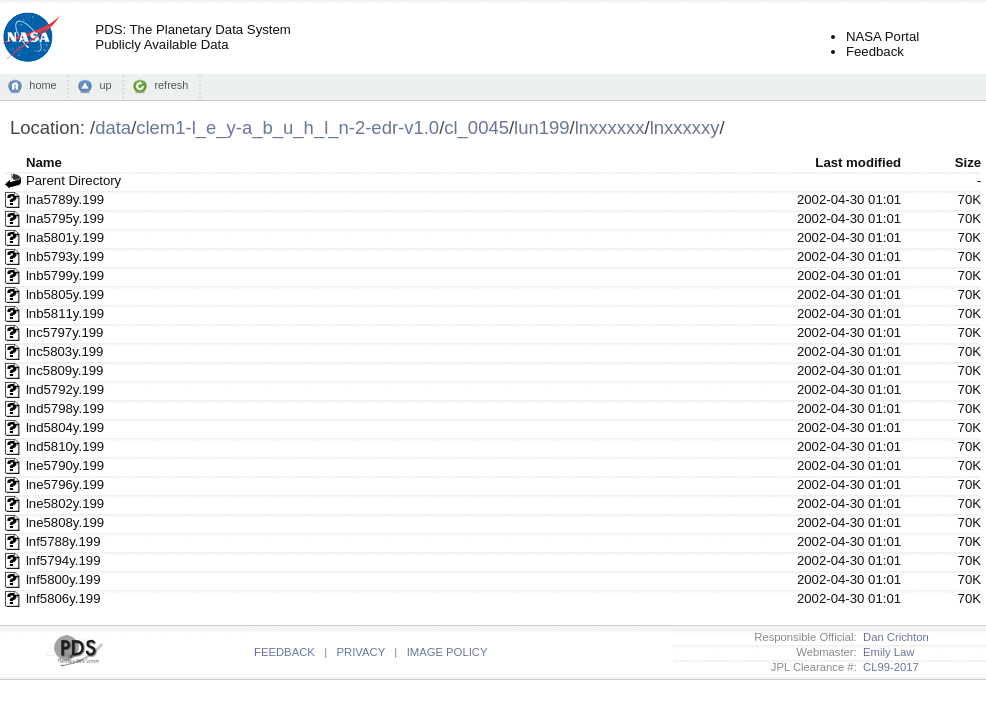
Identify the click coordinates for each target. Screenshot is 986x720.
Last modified (858, 162)
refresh (171, 85)
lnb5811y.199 (65, 313)
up (105, 85)
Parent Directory (73, 180)
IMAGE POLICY (447, 652)
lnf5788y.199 (63, 541)
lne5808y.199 (65, 522)
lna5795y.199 (65, 218)
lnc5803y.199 (64, 351)
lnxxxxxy (685, 127)
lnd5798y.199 (65, 408)
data (113, 127)
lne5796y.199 (65, 484)
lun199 (541, 127)
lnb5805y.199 (65, 294)
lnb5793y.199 (65, 256)
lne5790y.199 (65, 465)
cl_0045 (476, 127)
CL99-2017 (888, 667)
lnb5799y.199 (65, 275)
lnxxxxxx (610, 127)
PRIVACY (361, 652)
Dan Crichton (893, 637)
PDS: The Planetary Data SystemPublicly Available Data (192, 37)
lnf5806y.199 (63, 598)
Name (44, 162)
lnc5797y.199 (64, 332)
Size (968, 162)
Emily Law (886, 652)
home (42, 85)
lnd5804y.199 (65, 427)
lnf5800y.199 (63, 579)
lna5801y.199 (65, 237)
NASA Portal (882, 36)
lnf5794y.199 (63, 560)
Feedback (875, 51)
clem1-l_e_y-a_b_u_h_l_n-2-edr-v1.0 (287, 127)
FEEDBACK (284, 652)
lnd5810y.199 (65, 446)
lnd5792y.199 (65, 389)
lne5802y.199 (65, 503)
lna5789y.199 (65, 199)
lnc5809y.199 (64, 370)
